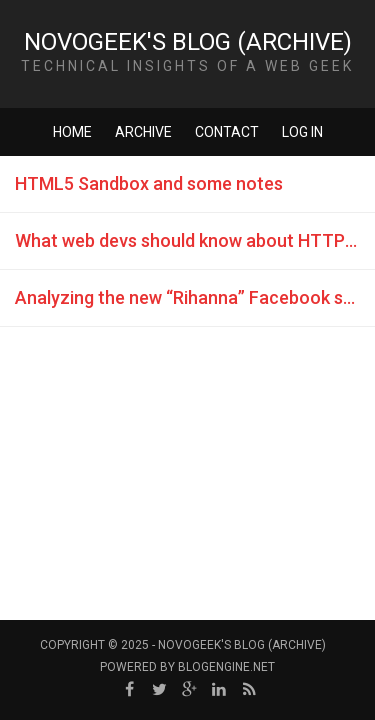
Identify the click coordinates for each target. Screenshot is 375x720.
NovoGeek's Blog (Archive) (188, 42)
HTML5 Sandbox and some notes (149, 183)
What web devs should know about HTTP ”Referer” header (195, 240)
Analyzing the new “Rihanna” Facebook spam (195, 297)
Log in (302, 132)
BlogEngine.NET (226, 667)
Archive (143, 132)
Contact (227, 132)
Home (72, 132)
